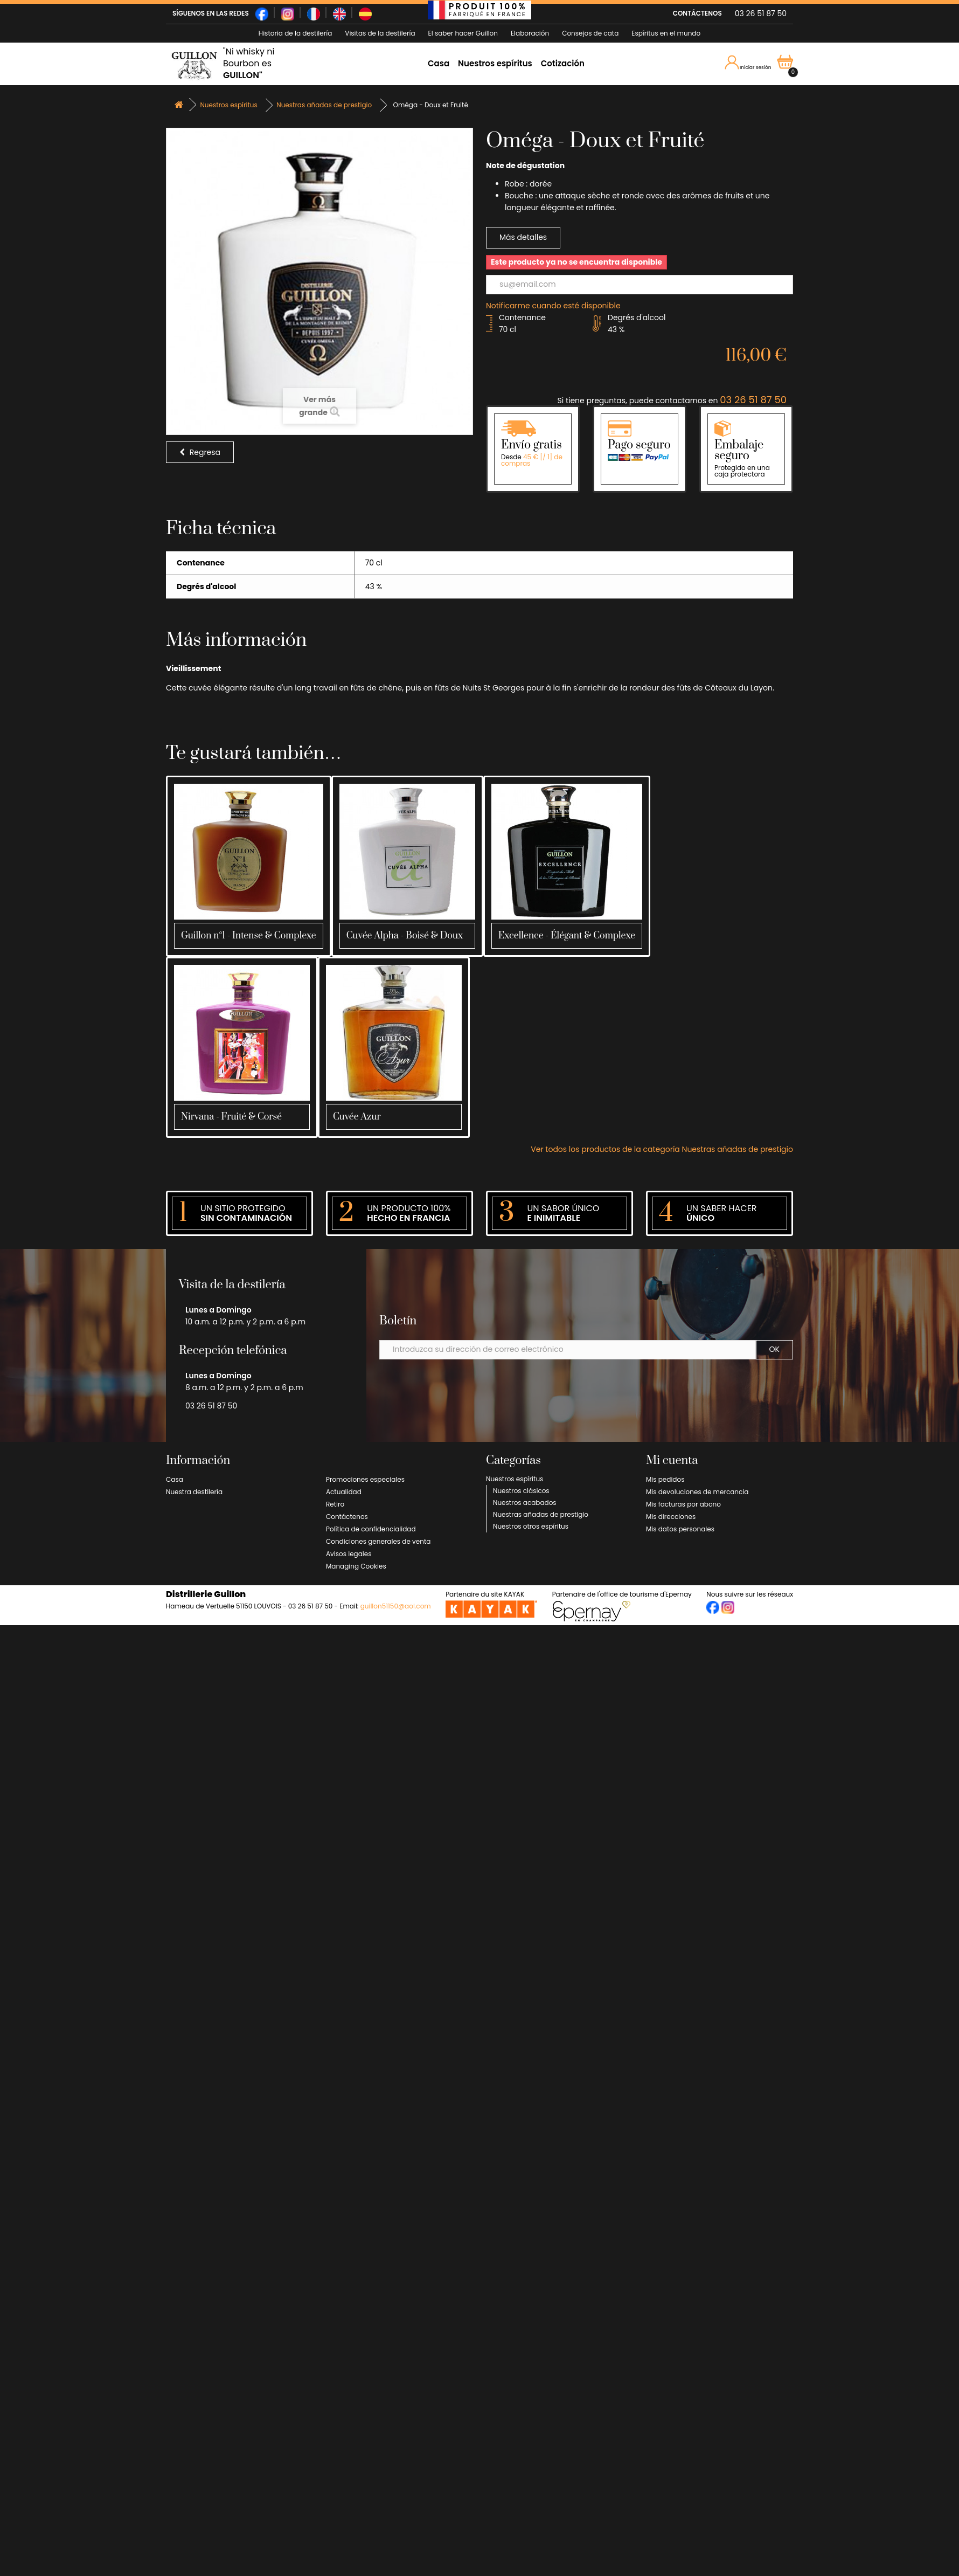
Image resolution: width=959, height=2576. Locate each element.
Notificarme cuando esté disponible (553, 305)
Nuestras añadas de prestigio (540, 1514)
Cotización (563, 63)
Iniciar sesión (748, 63)
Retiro (335, 1504)
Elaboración (530, 33)
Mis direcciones (671, 1516)
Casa (438, 63)
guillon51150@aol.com (395, 1606)
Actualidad (344, 1491)
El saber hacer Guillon (463, 33)
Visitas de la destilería (380, 33)
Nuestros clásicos (521, 1490)
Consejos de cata (590, 33)
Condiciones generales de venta (378, 1541)
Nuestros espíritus (495, 63)
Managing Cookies (356, 1566)
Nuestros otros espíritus (530, 1526)
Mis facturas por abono (683, 1504)
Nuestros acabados (525, 1502)
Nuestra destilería (194, 1491)
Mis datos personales (680, 1529)
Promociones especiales (365, 1479)
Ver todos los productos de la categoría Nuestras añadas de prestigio (662, 1149)
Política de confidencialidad (371, 1529)
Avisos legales (348, 1553)
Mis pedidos (665, 1479)
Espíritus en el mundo (665, 33)
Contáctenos (347, 1516)
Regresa (199, 452)
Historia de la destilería (295, 33)
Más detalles (523, 237)
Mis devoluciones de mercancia (697, 1491)
